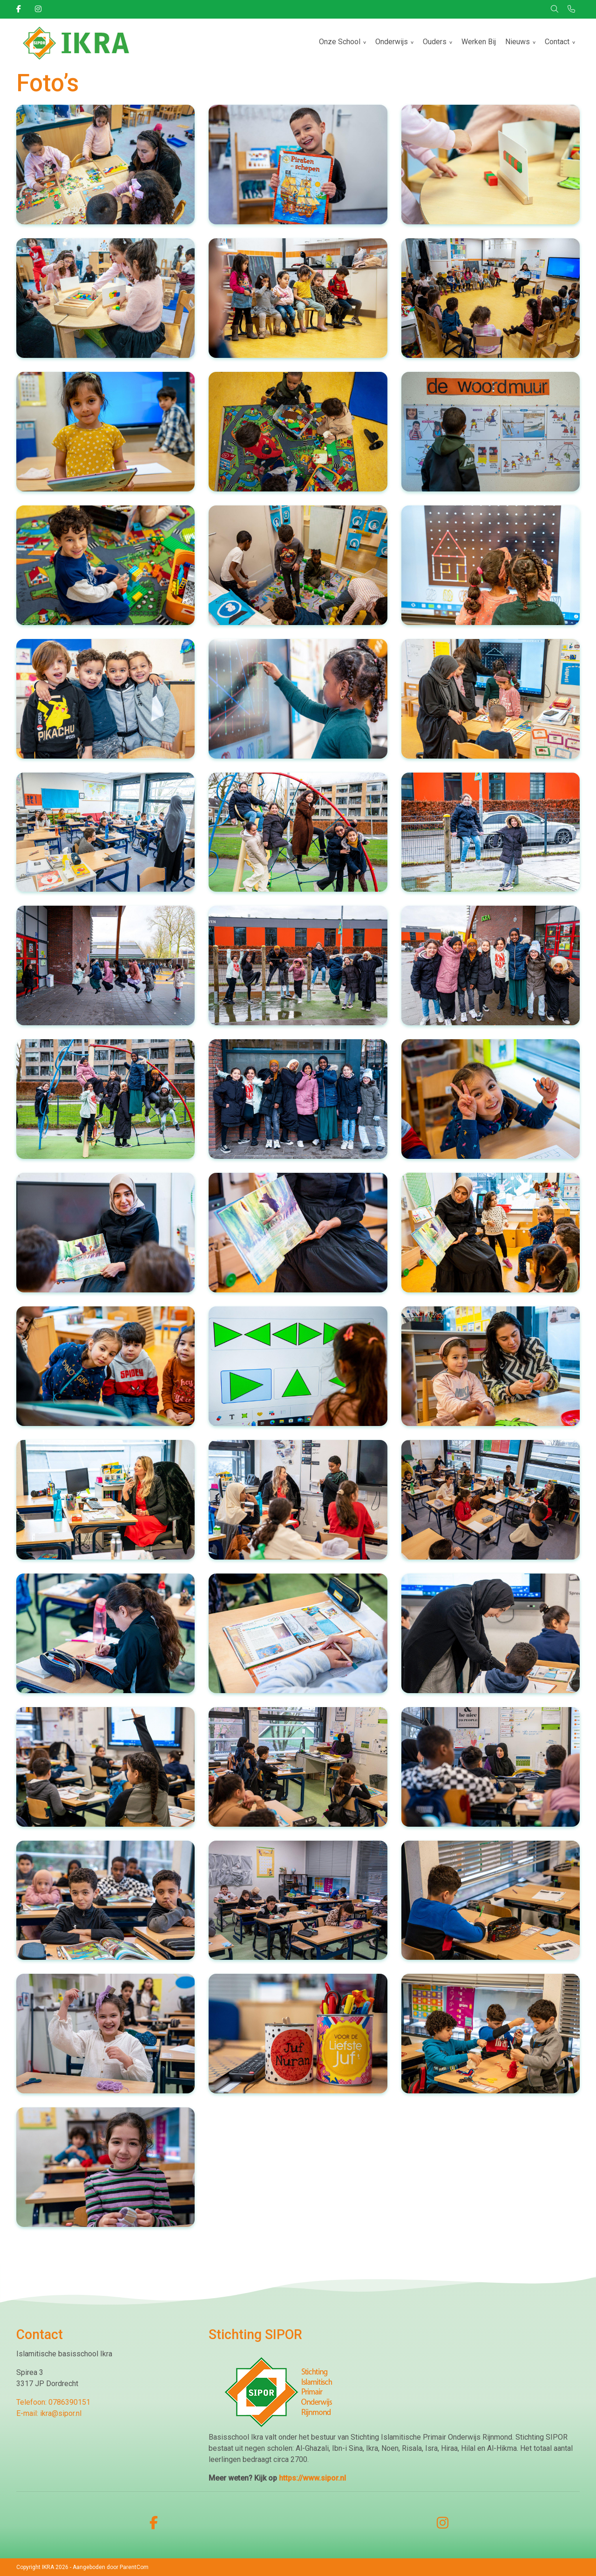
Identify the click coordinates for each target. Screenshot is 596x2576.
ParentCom (134, 2567)
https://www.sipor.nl (312, 2478)
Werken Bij (478, 41)
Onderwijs (391, 41)
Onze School (339, 41)
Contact (557, 41)
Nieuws (517, 41)
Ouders (435, 41)
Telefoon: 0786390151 (53, 2402)
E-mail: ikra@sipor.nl (48, 2413)
